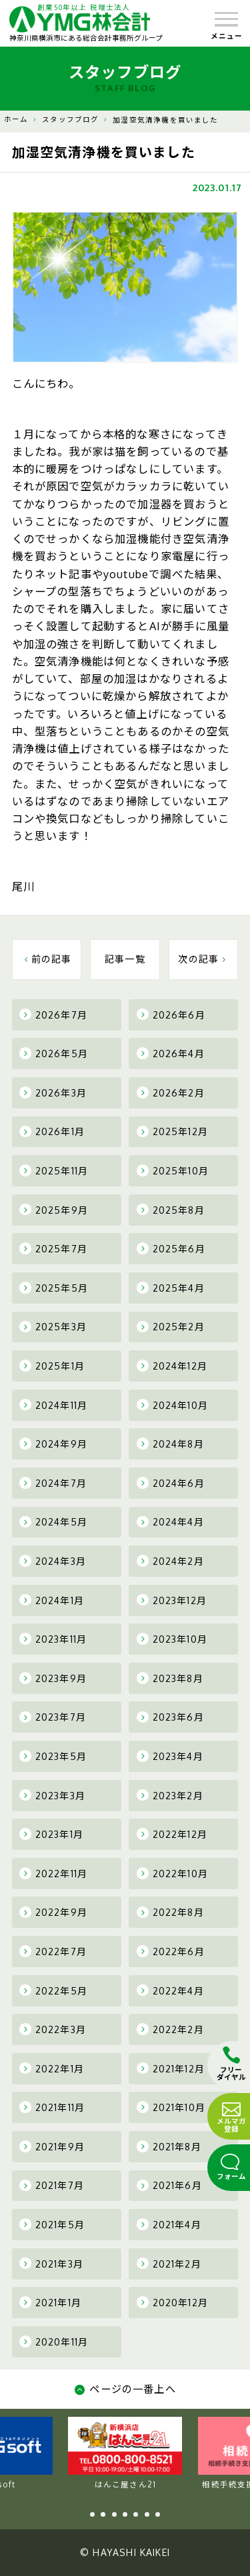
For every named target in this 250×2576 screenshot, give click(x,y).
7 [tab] (157, 2514)
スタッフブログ (70, 119)
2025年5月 (53, 1288)
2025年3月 (53, 1327)
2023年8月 (170, 1678)
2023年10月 (172, 1639)
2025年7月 (53, 1248)
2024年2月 (170, 1561)
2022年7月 (53, 1951)
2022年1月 (51, 2068)
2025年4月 (171, 1288)
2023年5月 (53, 1756)
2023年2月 (170, 1795)
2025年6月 (171, 1248)
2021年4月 (169, 2224)
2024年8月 (170, 1444)
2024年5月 (53, 1522)
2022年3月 (52, 2029)
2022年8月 (170, 1913)
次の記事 (203, 959)
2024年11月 (53, 1405)
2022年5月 (53, 1990)
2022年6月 (171, 1951)
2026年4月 (171, 1053)
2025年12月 (172, 1132)
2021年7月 (51, 2186)
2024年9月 (53, 1444)
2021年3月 (51, 2264)
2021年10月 (171, 2107)
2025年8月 (171, 1210)
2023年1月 (51, 1834)
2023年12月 (172, 1600)
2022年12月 (172, 1834)
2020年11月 (53, 2342)
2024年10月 (172, 1405)
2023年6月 (170, 1717)
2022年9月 (53, 1913)
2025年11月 (53, 1170)
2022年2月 (170, 2029)
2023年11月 (53, 1639)
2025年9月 (53, 1210)
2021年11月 (52, 2107)
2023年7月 (52, 1717)
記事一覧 (125, 959)
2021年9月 (52, 2146)
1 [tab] (92, 2514)
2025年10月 (173, 1170)
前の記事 (46, 959)
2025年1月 (52, 1366)
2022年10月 (172, 1873)
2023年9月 (53, 1678)
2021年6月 (169, 2186)
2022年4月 (170, 1990)
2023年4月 (170, 1756)
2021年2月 (169, 2264)
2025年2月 (171, 1327)
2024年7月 (53, 1483)
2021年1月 (50, 2302)
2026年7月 (53, 1015)
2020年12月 (172, 2302)
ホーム (16, 119)
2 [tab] (103, 2514)
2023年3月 (52, 1795)
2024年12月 (172, 1366)
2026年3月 (53, 1092)
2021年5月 (52, 2224)
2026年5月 (53, 1053)
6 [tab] (147, 2514)
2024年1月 (51, 1600)
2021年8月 (169, 2146)
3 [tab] (114, 2514)
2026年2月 (171, 1092)
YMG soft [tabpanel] (126, 2453)
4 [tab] (125, 2514)
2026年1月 (52, 1132)
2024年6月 (171, 1483)
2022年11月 (53, 1873)
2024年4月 (170, 1522)
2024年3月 (52, 1561)
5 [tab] (135, 2514)
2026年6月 (171, 1015)
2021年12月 (171, 2068)
